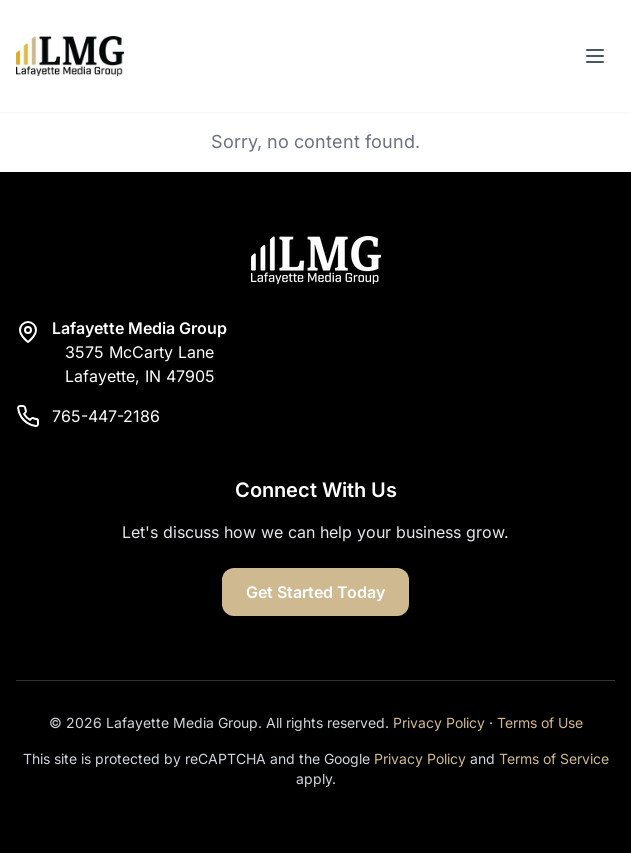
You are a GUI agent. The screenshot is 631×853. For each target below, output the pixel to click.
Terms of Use (540, 722)
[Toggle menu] (595, 56)
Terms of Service (554, 758)
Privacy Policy (439, 722)
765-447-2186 (106, 416)
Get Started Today (315, 592)
